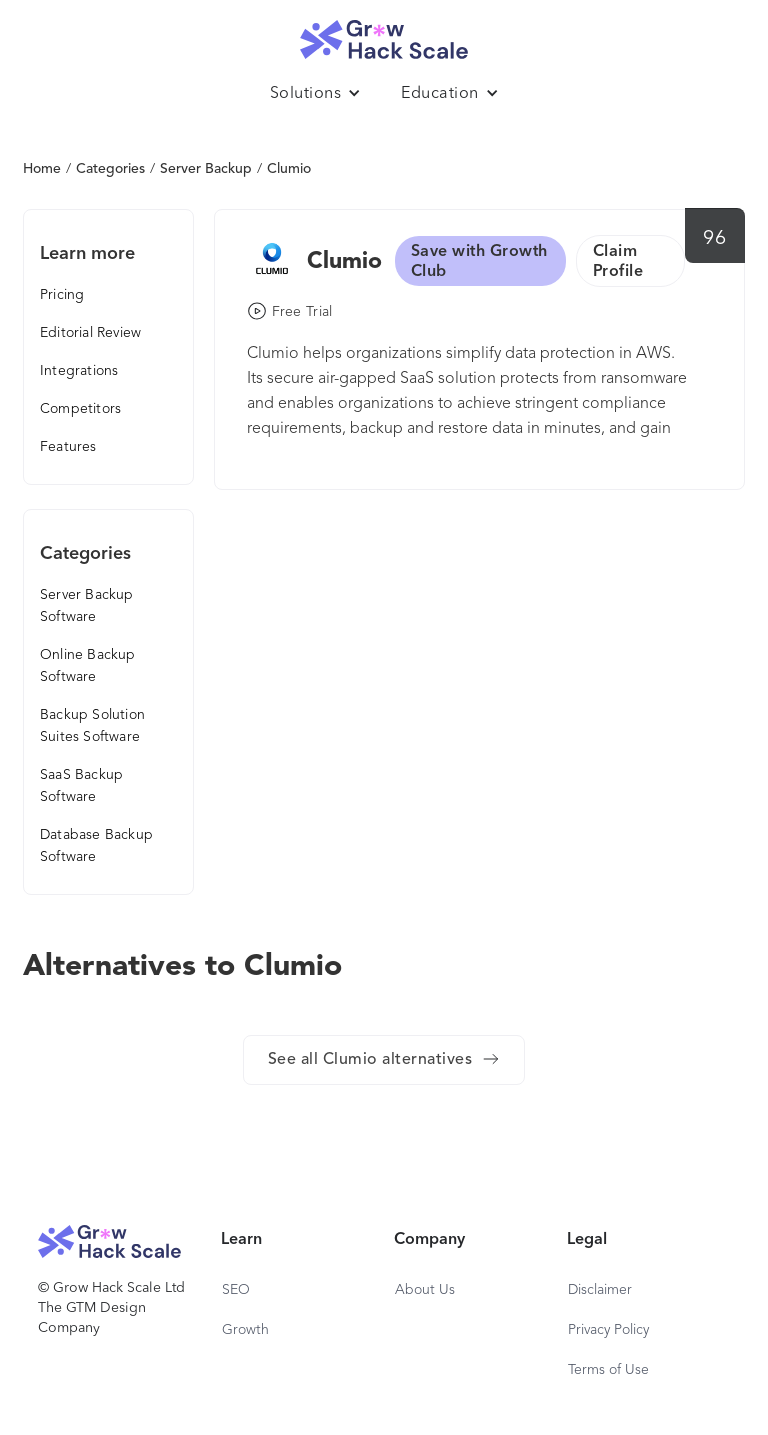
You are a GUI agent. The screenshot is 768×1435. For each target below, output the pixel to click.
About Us (425, 1290)
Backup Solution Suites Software (92, 726)
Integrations (79, 371)
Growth (245, 1330)
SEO (236, 1290)
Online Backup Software (88, 666)
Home (42, 169)
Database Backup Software (96, 846)
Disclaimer (600, 1290)
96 (714, 239)
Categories (110, 169)
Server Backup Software (87, 606)
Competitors (80, 409)
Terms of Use (608, 1370)
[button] (316, 94)
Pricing (62, 295)
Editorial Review (90, 333)
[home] (384, 34)
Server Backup (206, 169)
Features (68, 447)
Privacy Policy (608, 1330)
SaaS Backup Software (81, 786)
